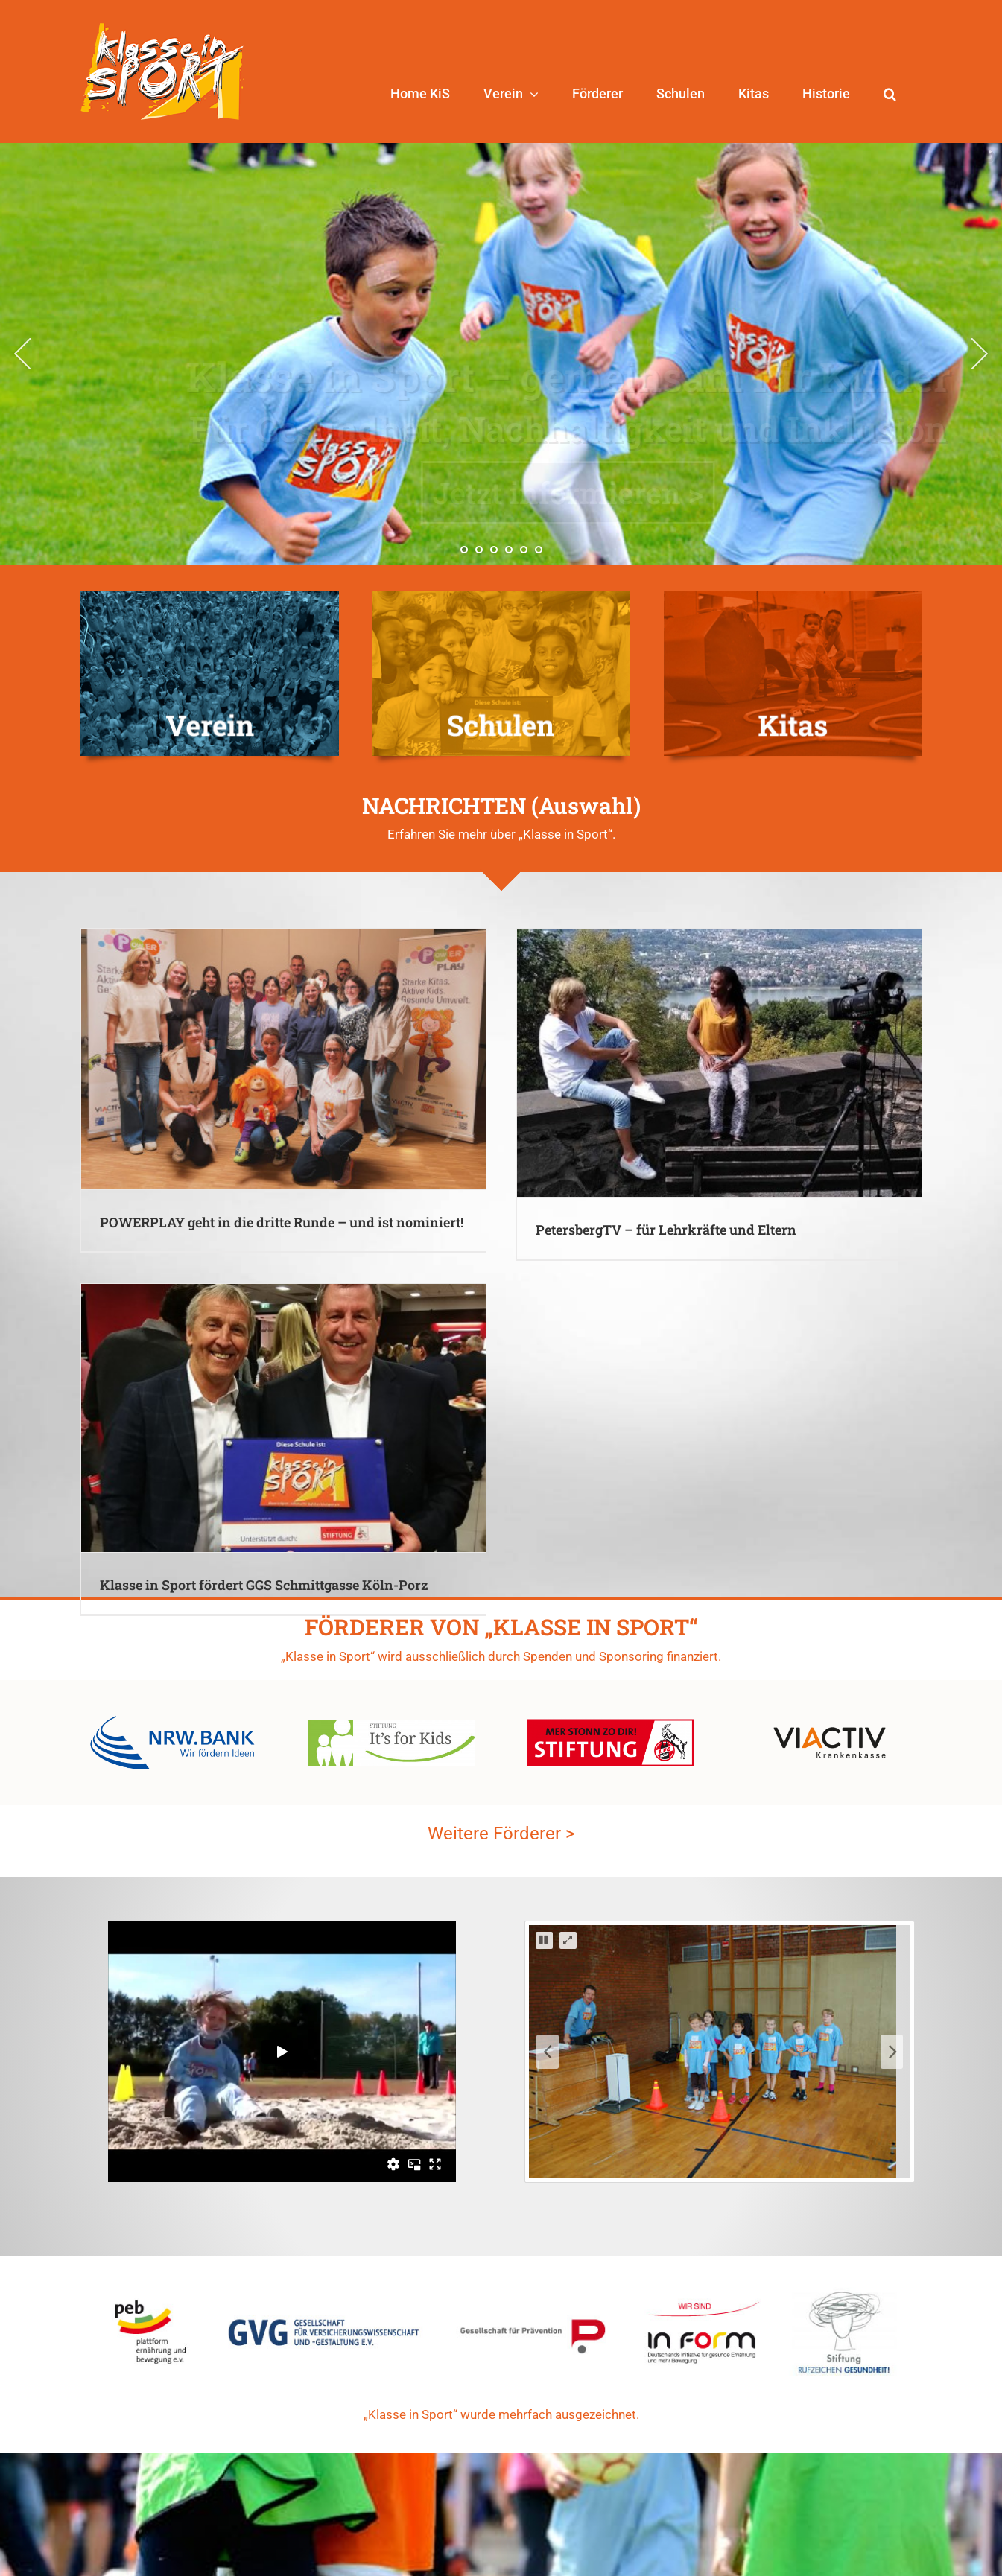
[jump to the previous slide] (22, 353)
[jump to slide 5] (523, 549)
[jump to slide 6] (538, 549)
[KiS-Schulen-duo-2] (501, 596)
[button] (890, 94)
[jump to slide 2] (479, 549)
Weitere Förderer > (501, 1566)
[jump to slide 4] (508, 549)
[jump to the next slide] (980, 353)
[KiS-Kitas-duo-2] (793, 596)
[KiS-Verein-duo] (209, 596)
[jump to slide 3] (493, 549)
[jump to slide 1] (464, 549)
